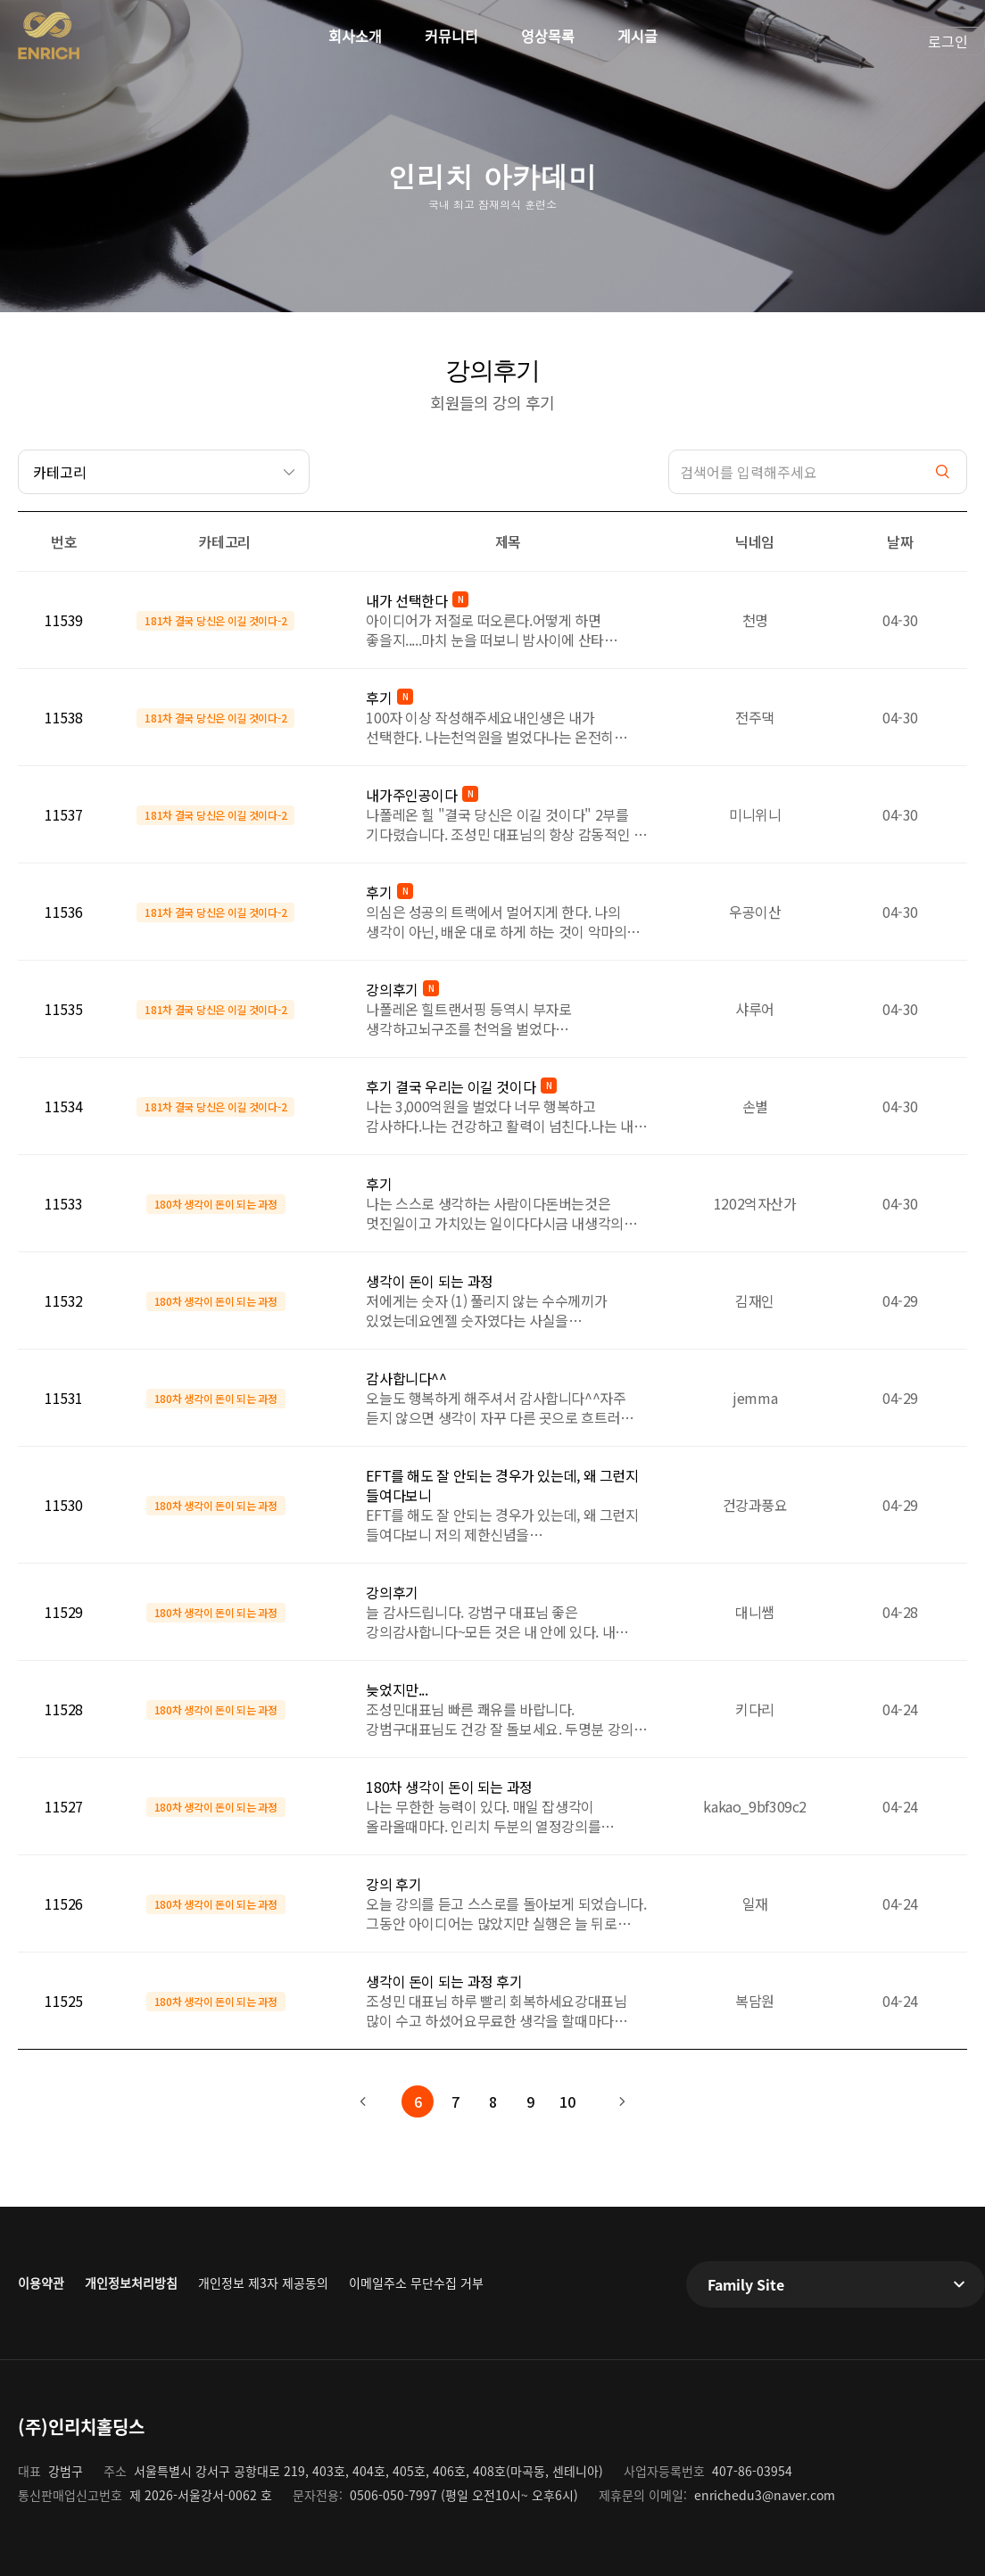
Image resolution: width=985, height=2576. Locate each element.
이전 (363, 2101)
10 (567, 2101)
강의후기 (402, 989)
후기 (389, 697)
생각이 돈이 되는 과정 (429, 1281)
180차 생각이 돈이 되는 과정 (449, 1786)
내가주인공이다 (422, 794)
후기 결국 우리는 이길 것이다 (461, 1086)
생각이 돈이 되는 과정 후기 (444, 1981)
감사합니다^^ (406, 1378)
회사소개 (355, 35)
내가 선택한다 (417, 600)
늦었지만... (396, 1689)
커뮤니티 (451, 35)
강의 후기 (393, 1884)
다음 (622, 2101)
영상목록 (548, 35)
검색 (943, 472)
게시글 (637, 35)
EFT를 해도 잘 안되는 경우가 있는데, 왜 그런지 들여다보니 (502, 1485)
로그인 (948, 41)
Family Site (746, 2284)
